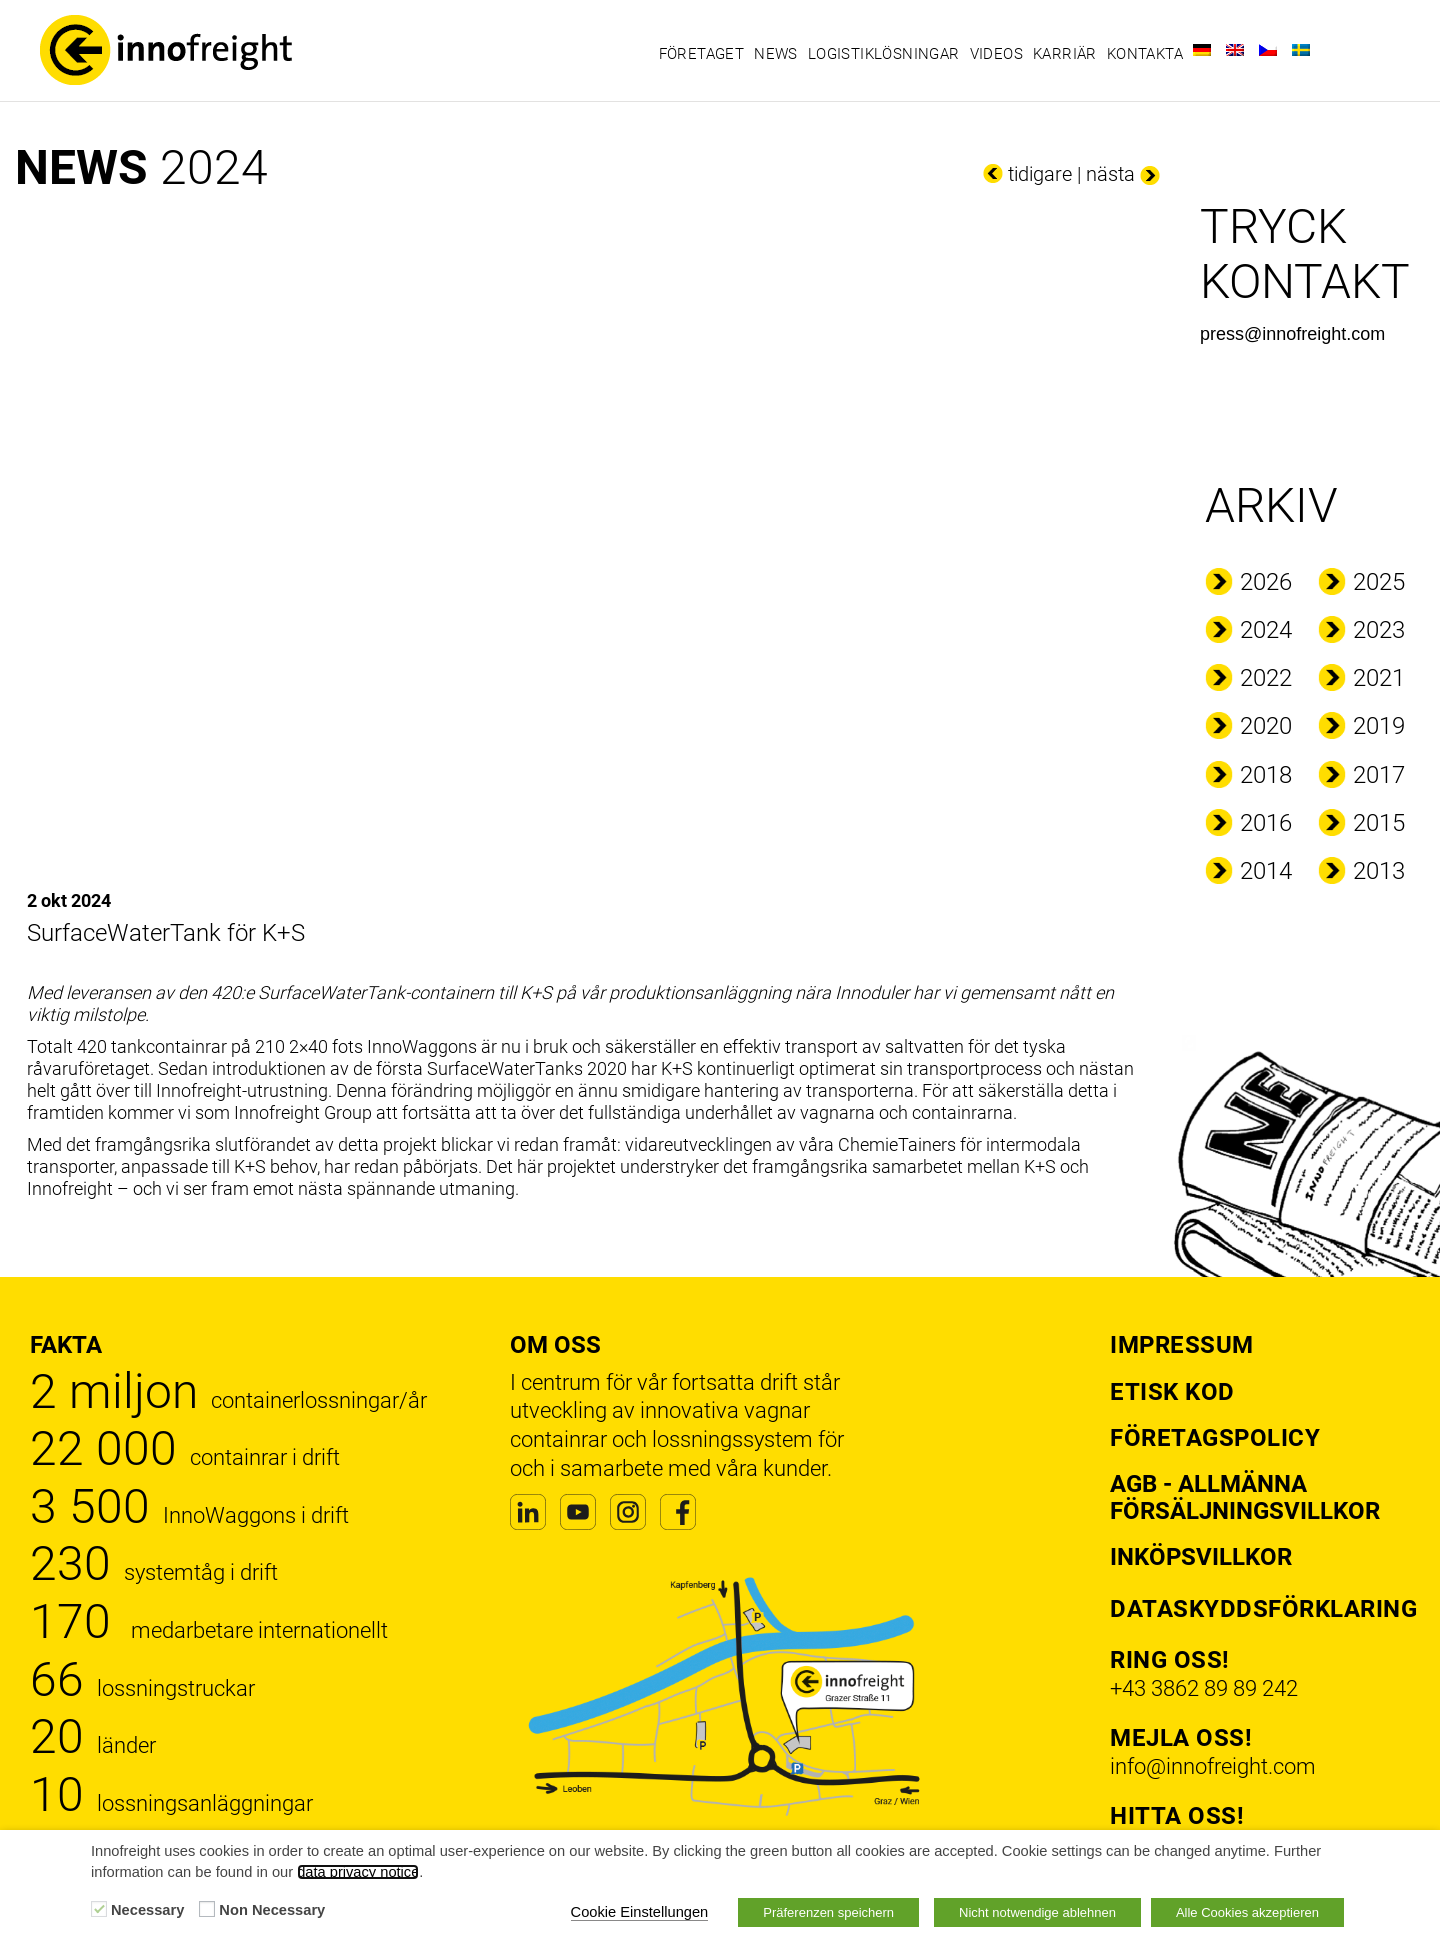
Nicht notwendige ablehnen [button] (1037, 1912)
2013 (1379, 871)
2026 (1266, 582)
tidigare (1040, 174)
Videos (996, 54)
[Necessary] (99, 1909)
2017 (1379, 775)
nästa (1110, 174)
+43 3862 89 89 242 (1204, 1688)
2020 (1266, 726)
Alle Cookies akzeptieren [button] (1247, 1912)
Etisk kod (1172, 1392)
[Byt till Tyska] (1202, 50)
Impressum (1182, 1345)
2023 (1379, 630)
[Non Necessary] (207, 1909)
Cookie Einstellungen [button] (640, 1912)
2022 (1266, 678)
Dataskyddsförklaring (1263, 1609)
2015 (1379, 823)
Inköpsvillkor (1201, 1557)
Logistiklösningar (884, 54)
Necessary (147, 1910)
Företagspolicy (1215, 1438)
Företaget (702, 54)
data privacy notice (358, 1872)
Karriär (1065, 54)
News (776, 54)
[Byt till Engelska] (1235, 50)
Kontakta (1145, 54)
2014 (1266, 871)
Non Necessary (272, 1910)
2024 (1266, 630)
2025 (1379, 582)
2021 (1379, 678)
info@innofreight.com (1213, 1766)
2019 (1379, 726)
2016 (1266, 823)
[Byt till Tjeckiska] (1268, 50)
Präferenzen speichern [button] (828, 1912)
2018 (1266, 775)
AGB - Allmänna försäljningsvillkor (1245, 1497)
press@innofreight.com (1292, 334)
